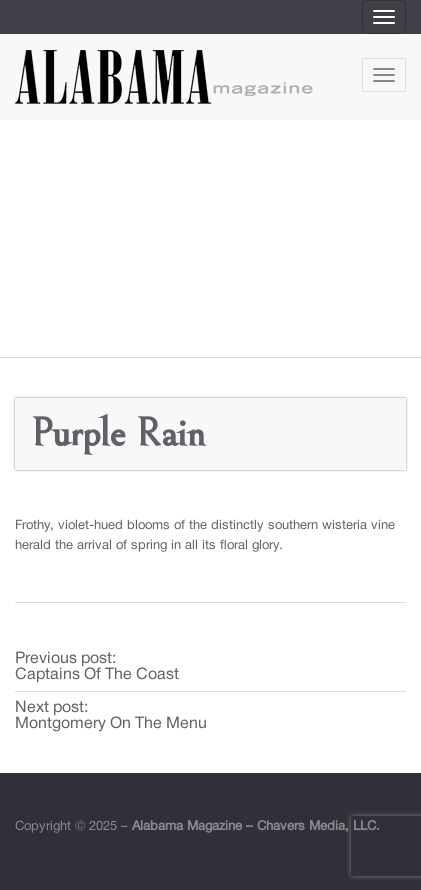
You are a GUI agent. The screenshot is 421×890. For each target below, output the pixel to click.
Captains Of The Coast (97, 675)
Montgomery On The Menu (111, 724)
